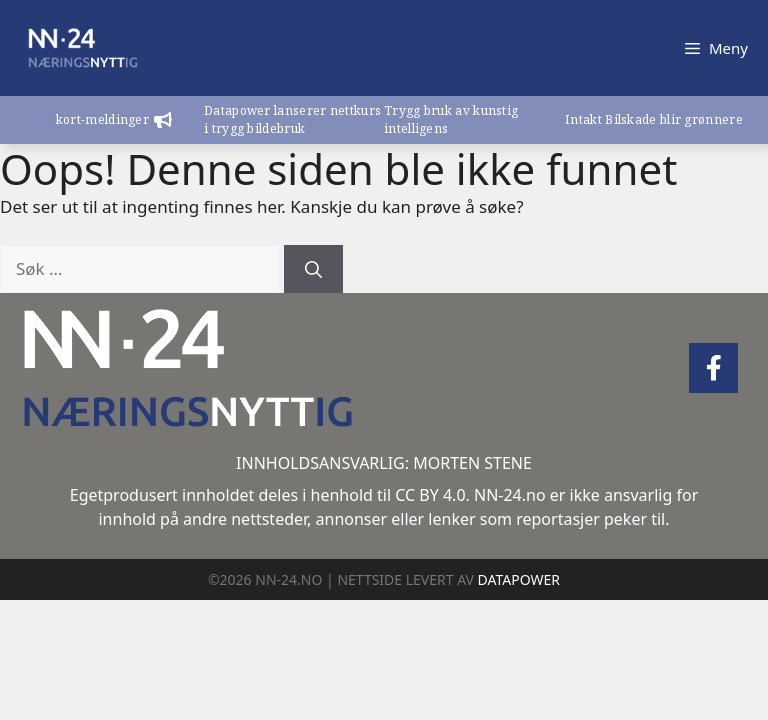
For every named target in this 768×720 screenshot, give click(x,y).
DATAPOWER (519, 579)
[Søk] (313, 269)
